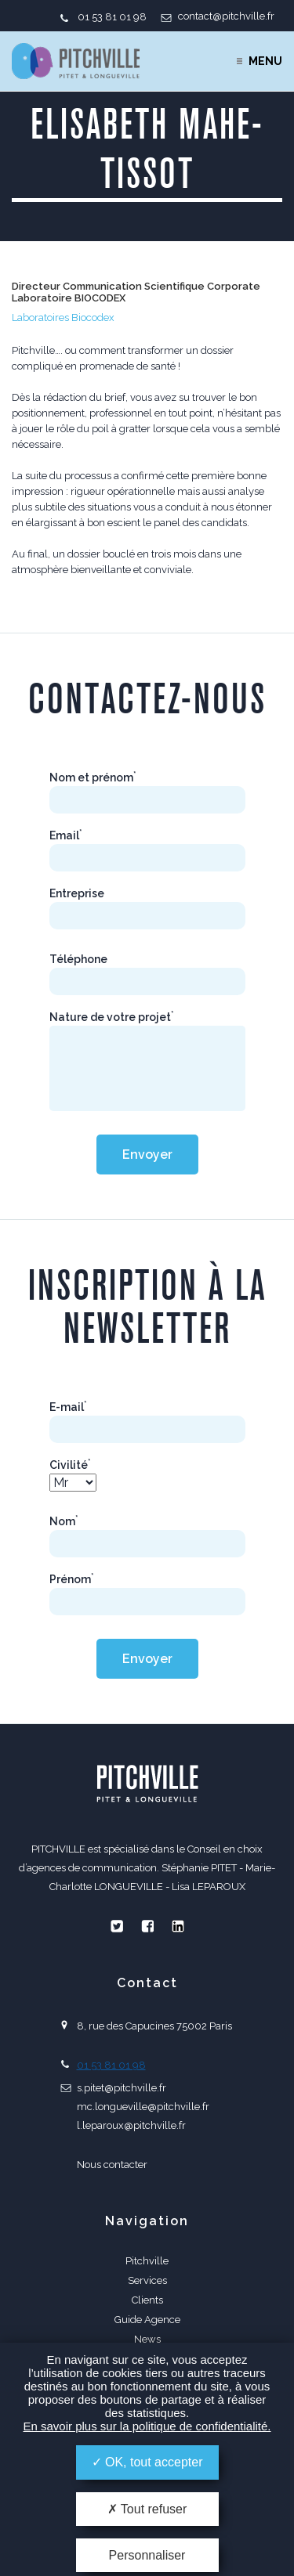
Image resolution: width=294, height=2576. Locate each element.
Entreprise (76, 893)
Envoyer (147, 1154)
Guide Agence (147, 2319)
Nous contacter (112, 2164)
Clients (147, 2300)
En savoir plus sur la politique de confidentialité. (146, 2426)
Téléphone (78, 959)
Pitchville (147, 2261)
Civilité (70, 1465)
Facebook (147, 1926)
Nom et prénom (92, 777)
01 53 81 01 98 (112, 17)
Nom (63, 1521)
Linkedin (178, 1926)
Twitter (117, 1926)
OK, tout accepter (147, 2462)
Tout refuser (147, 2509)
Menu (265, 61)
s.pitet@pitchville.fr (121, 2088)
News (147, 2339)
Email (65, 835)
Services (147, 2280)
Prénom (71, 1579)
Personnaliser (147, 2555)
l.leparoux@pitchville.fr (131, 2125)
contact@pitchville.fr (226, 16)
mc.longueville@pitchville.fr (143, 2106)
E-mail (68, 1407)
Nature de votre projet (111, 1017)
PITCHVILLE (76, 61)
